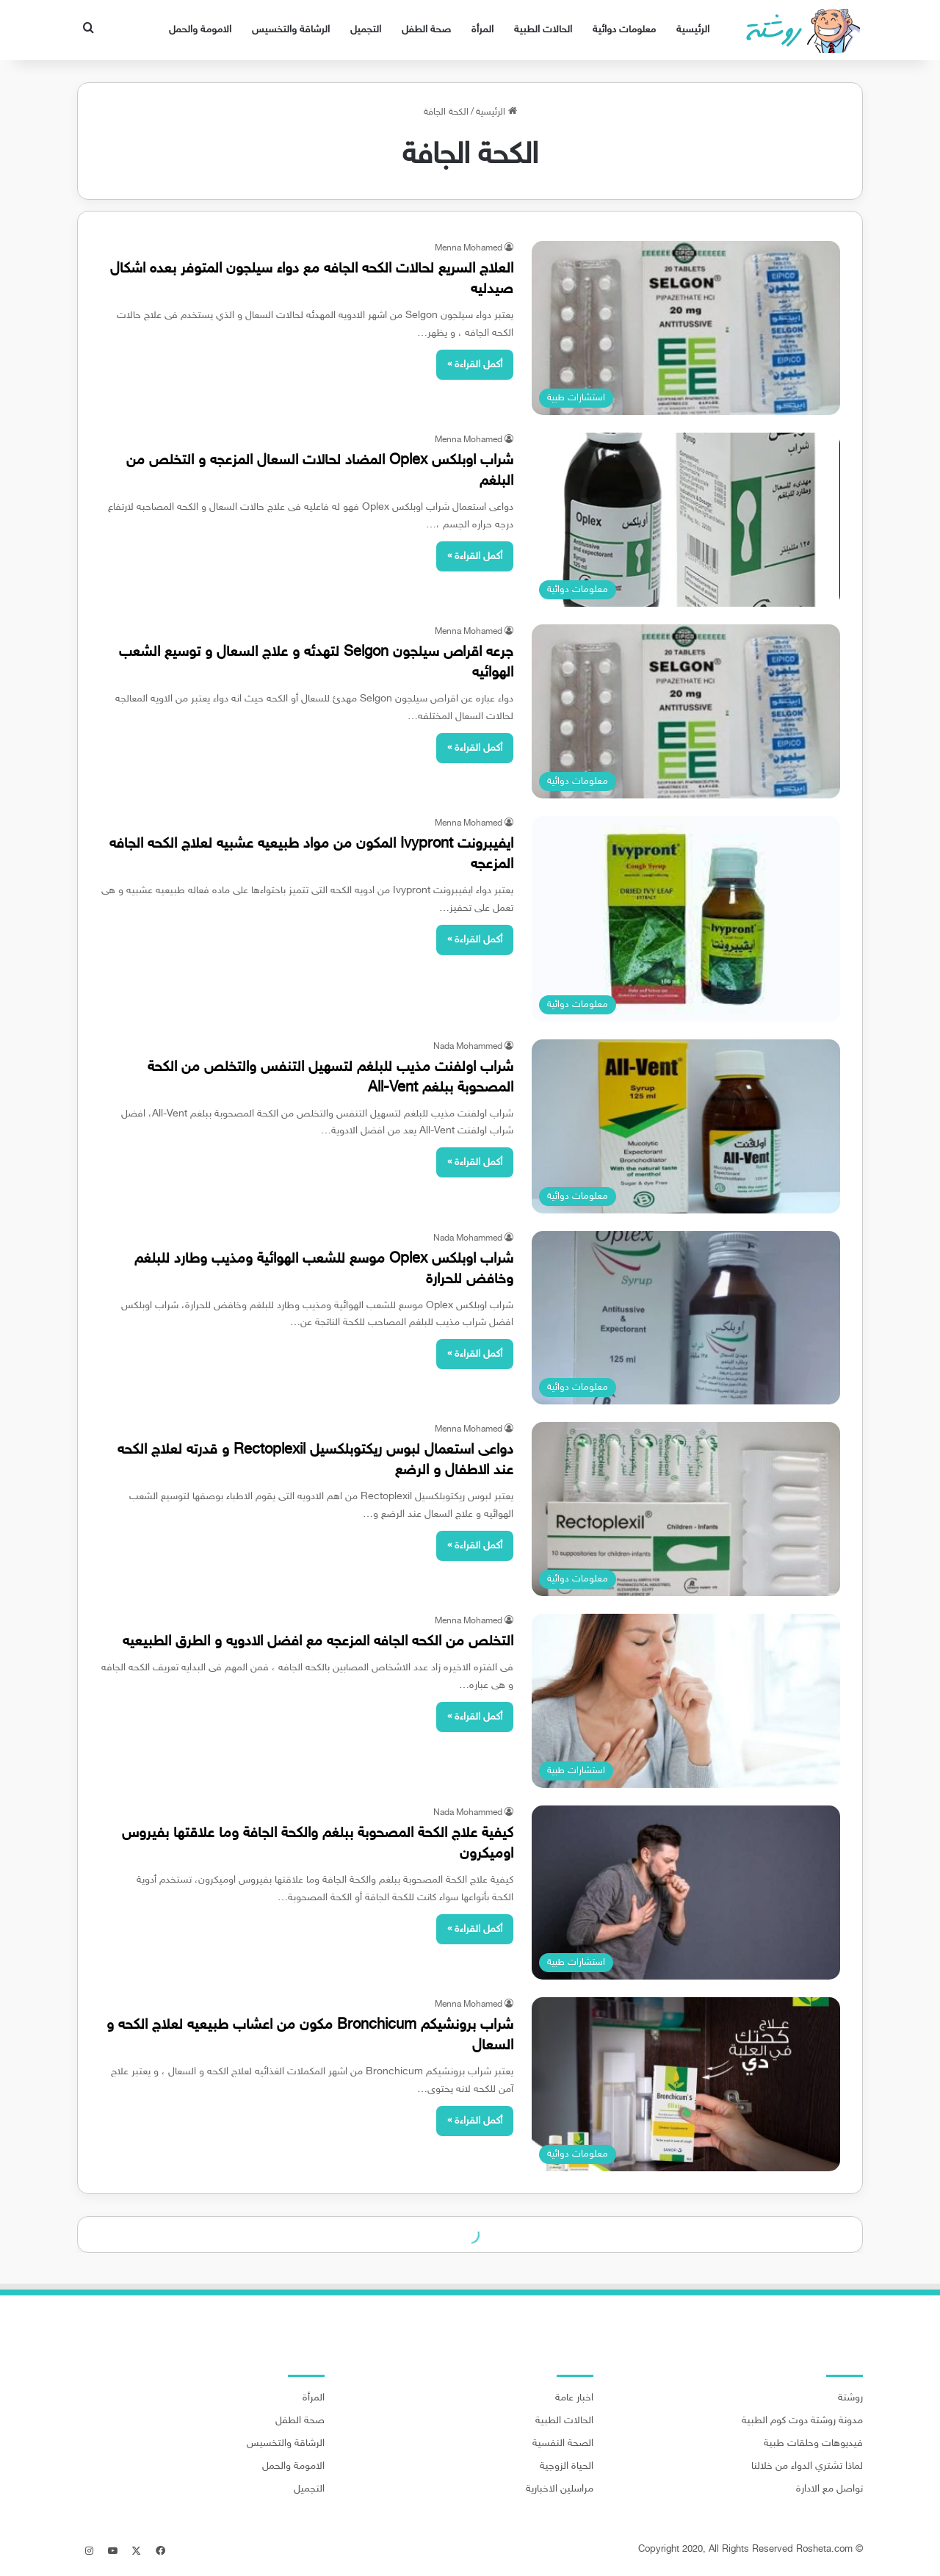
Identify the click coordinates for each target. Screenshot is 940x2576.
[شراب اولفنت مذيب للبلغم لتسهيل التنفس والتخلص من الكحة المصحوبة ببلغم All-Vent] (686, 1126)
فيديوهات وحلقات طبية (813, 2444)
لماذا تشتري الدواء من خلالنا (807, 2466)
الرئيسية (692, 30)
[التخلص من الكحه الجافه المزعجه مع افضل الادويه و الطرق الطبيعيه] (686, 1701)
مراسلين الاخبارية (559, 2489)
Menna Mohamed (468, 248)
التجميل (365, 30)
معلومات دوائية (624, 30)
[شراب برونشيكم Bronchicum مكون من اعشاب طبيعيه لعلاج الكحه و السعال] (686, 2084)
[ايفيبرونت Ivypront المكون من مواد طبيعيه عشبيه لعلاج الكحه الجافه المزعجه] (686, 918)
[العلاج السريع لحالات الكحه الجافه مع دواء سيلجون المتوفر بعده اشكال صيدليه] (686, 328)
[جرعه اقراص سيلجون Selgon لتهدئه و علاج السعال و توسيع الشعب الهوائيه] (686, 711)
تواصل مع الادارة (829, 2489)
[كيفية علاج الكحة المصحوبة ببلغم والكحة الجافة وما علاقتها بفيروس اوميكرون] (686, 1892)
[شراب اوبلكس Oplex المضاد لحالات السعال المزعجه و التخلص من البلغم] (686, 520)
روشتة (850, 2398)
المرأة (482, 30)
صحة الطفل (426, 30)
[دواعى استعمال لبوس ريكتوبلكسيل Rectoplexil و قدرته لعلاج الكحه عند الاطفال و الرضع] (686, 1509)
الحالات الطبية (543, 30)
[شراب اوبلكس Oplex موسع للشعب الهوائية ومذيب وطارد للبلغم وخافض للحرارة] (686, 1318)
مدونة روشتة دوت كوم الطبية (802, 2421)
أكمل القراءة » (474, 364)
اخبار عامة (574, 2398)
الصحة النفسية (562, 2444)
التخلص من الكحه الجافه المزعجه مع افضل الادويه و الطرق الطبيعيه (318, 1641)
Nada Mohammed (467, 1047)
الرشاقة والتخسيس (291, 30)
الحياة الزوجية (566, 2466)
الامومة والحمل (200, 30)
